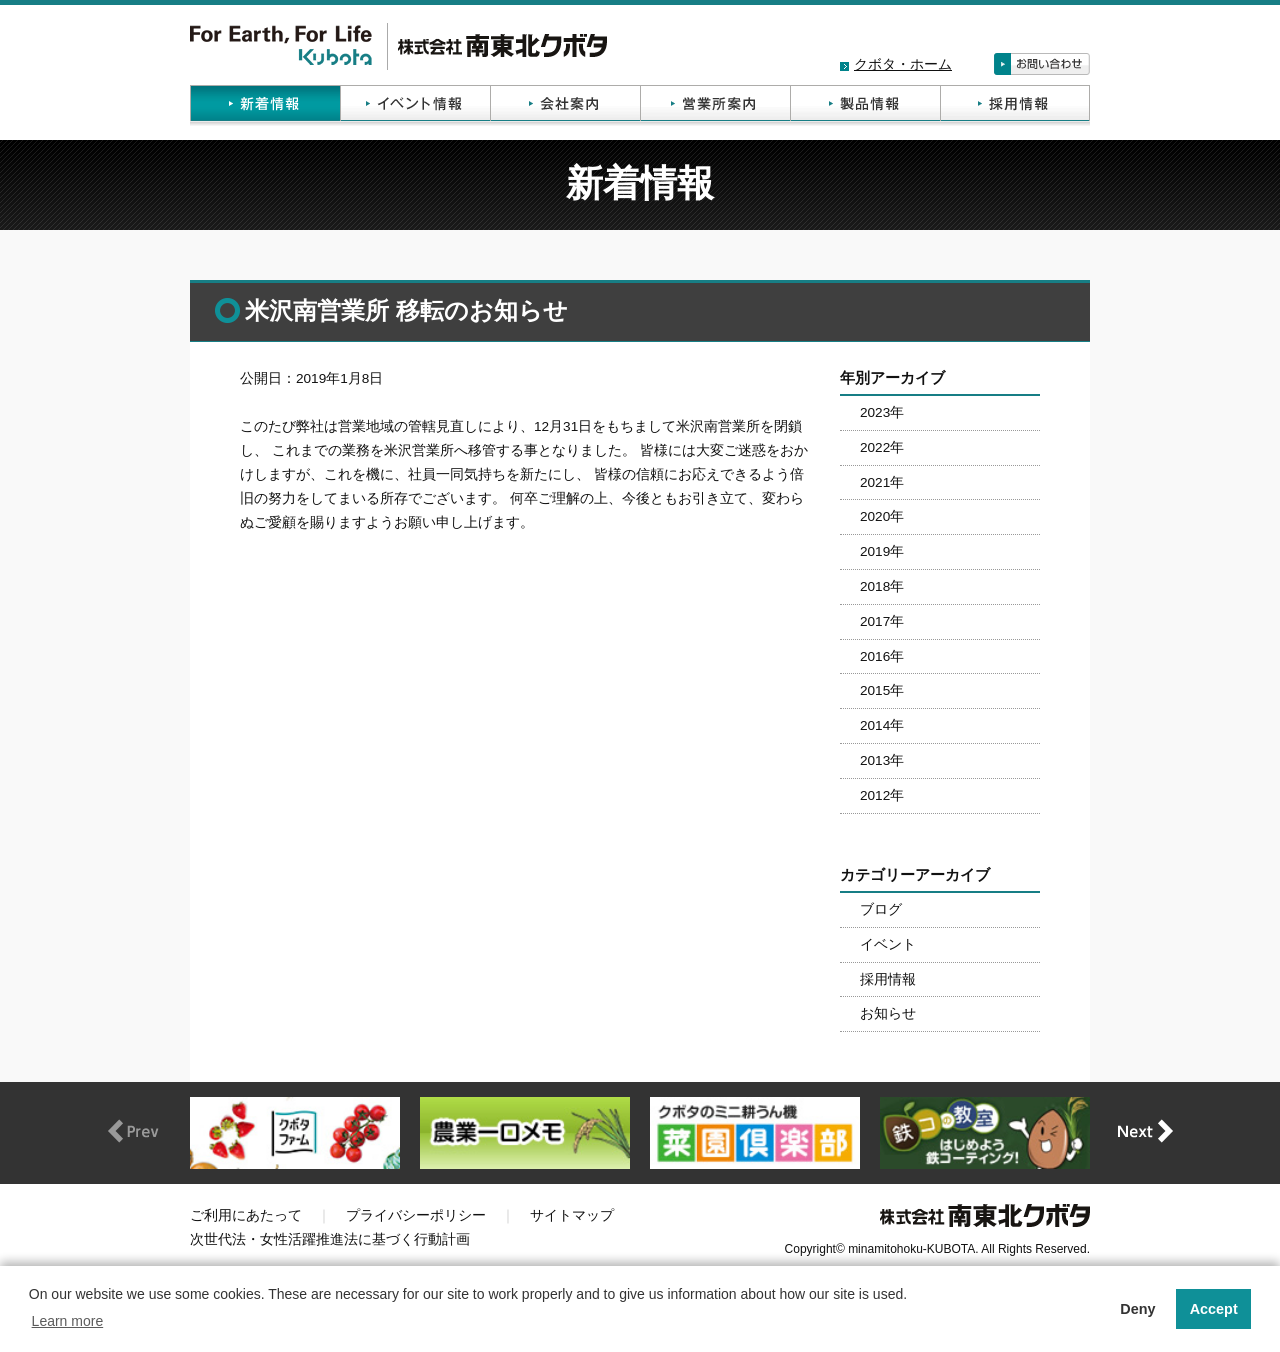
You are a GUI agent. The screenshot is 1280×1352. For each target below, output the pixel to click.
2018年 (882, 586)
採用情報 (1015, 105)
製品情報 (865, 105)
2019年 (882, 551)
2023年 (882, 412)
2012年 (882, 795)
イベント (888, 944)
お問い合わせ (1042, 64)
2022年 (882, 447)
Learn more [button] (68, 1321)
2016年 (882, 656)
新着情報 (265, 105)
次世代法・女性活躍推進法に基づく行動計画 (330, 1239)
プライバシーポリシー (416, 1215)
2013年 (882, 760)
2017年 (882, 621)
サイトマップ (572, 1215)
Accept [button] (1214, 1309)
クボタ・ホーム (903, 64)
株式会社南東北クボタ (398, 46)
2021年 (882, 482)
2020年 (882, 516)
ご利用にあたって (246, 1215)
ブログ (881, 909)
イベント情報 (415, 105)
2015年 (882, 690)
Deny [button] (1137, 1309)
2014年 (882, 725)
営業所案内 (715, 105)
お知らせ (888, 1013)
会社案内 (565, 105)
